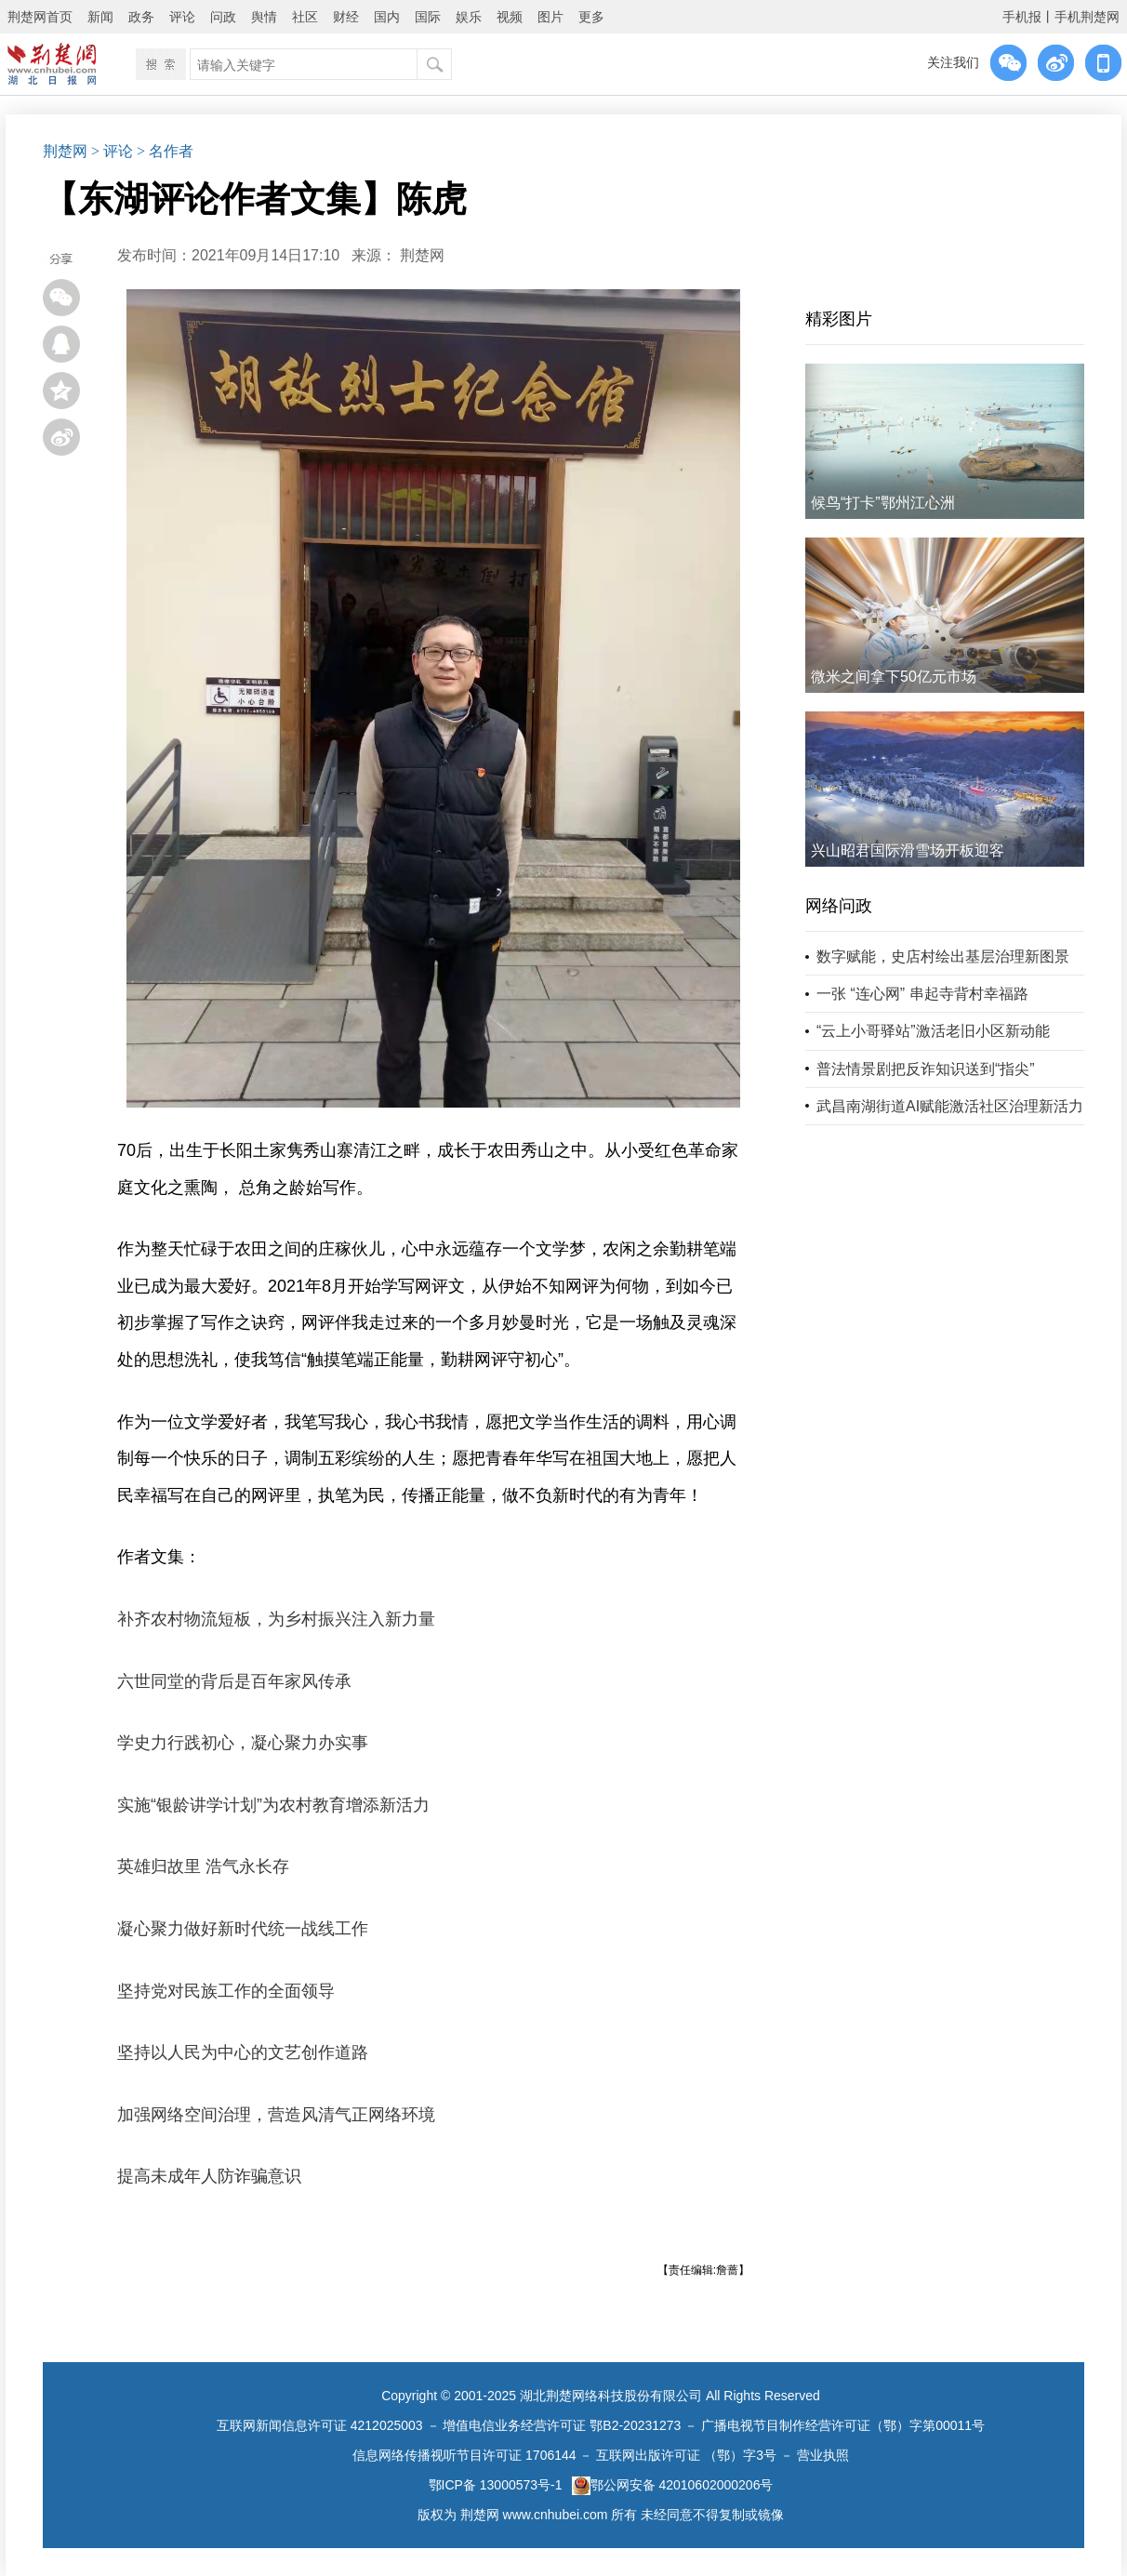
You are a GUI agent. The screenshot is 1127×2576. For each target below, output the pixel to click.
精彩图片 (838, 319)
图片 (550, 16)
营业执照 (823, 2455)
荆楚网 (65, 151)
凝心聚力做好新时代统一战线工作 (242, 1928)
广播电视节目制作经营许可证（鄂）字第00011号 (843, 2425)
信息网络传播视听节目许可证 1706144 (464, 2455)
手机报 (1021, 16)
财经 (346, 16)
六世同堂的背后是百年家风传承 (234, 1681)
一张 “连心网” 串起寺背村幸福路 (922, 994)
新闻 (100, 16)
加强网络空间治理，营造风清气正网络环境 (276, 2114)
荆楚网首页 (40, 16)
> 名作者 (165, 151)
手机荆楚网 (1087, 16)
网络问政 (838, 905)
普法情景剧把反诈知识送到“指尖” (925, 1069)
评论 (182, 16)
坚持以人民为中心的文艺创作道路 (242, 2052)
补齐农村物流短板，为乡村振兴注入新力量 (276, 1619)
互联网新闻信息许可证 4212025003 (320, 2425)
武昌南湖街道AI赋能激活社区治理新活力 (949, 1106)
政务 (141, 16)
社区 (305, 16)
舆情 (264, 16)
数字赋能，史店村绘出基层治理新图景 (942, 956)
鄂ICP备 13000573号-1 (496, 2484)
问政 (223, 16)
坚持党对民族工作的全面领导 (226, 1991)
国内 (387, 16)
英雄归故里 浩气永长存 (203, 1866)
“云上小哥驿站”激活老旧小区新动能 (933, 1031)
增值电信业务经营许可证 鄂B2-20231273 (562, 2425)
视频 (510, 16)
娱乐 (469, 16)
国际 (428, 16)
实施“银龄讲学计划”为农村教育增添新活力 (273, 1805)
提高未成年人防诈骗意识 (209, 2176)
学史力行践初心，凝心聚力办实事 (242, 1742)
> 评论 (112, 151)
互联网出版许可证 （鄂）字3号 (686, 2455)
